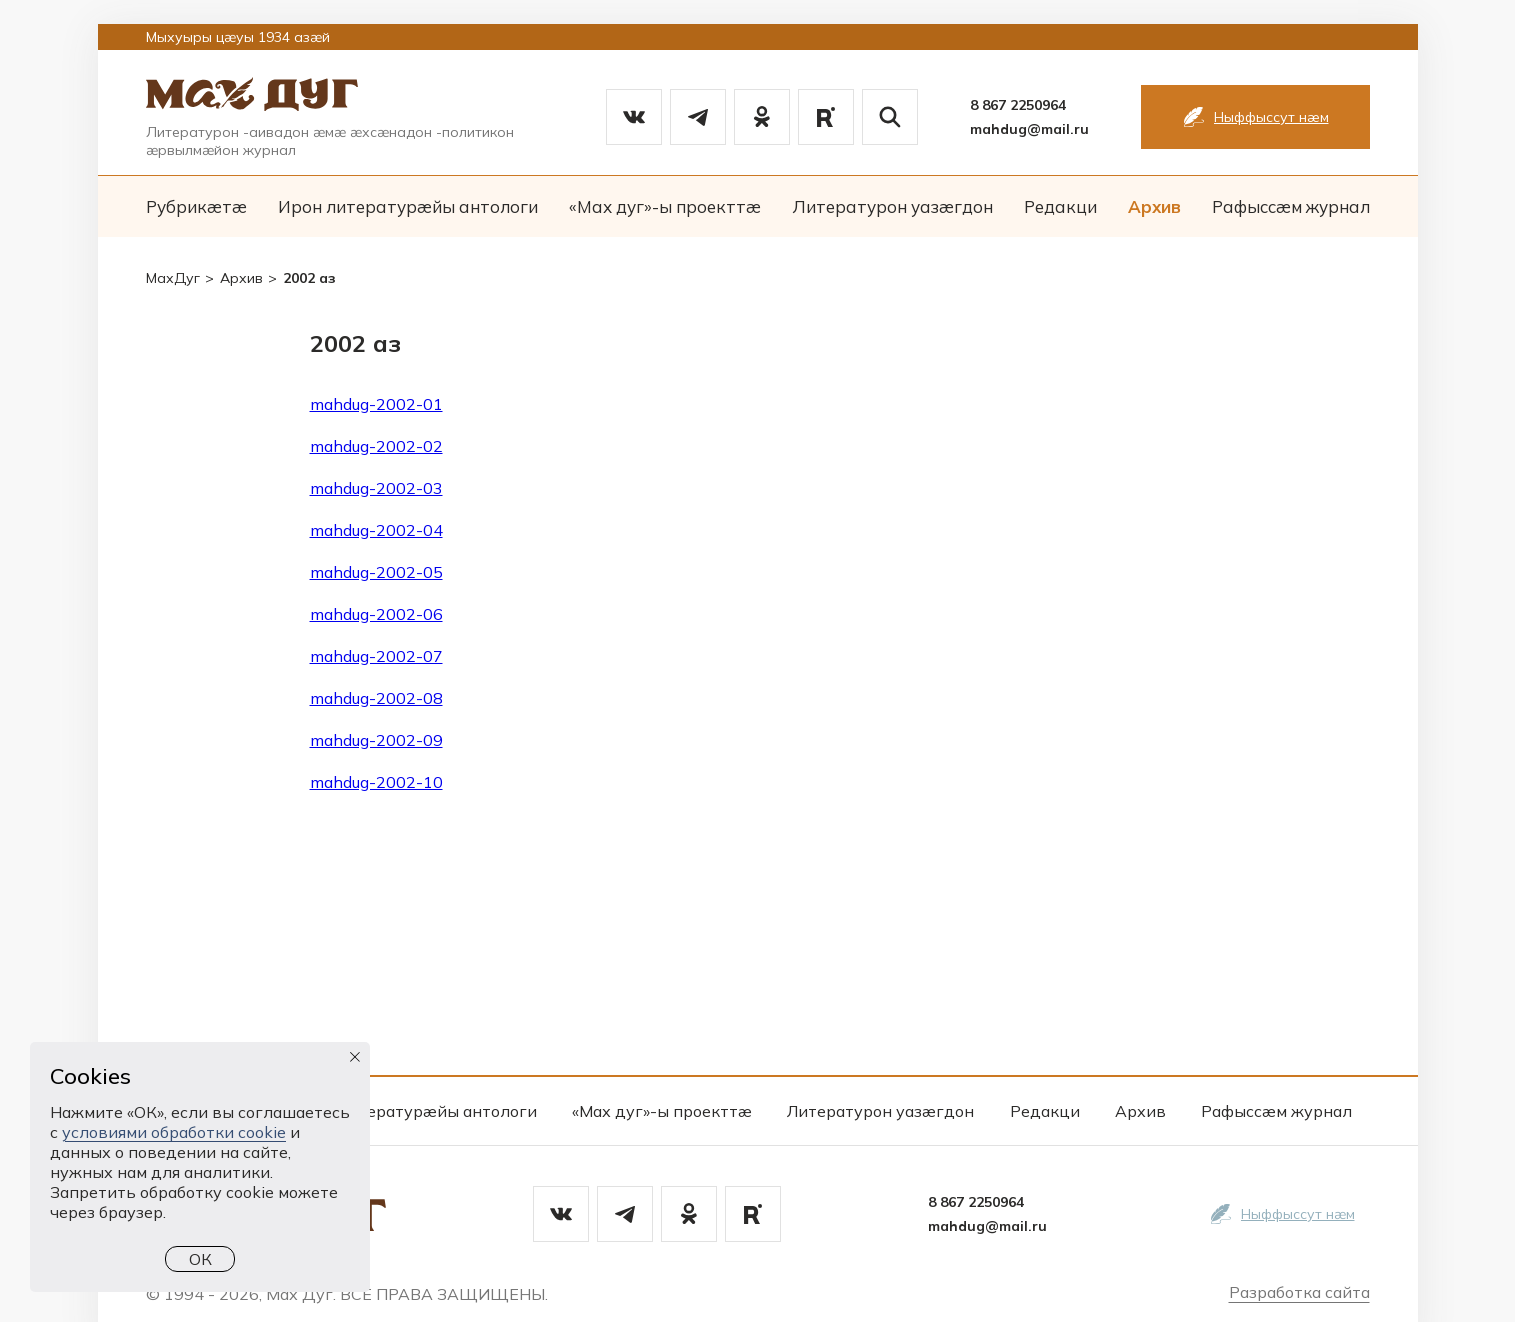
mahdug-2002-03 (376, 488)
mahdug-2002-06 (376, 614)
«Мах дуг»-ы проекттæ (665, 206)
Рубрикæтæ (196, 206)
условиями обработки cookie (174, 1132)
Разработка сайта (1299, 1292)
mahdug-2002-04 (376, 530)
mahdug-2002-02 (376, 446)
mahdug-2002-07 (376, 656)
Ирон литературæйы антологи (408, 206)
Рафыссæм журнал (1291, 206)
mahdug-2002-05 (376, 572)
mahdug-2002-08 (376, 698)
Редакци (1060, 206)
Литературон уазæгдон (892, 206)
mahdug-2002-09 (376, 740)
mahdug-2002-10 (376, 782)
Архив (1154, 206)
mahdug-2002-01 (376, 404)
